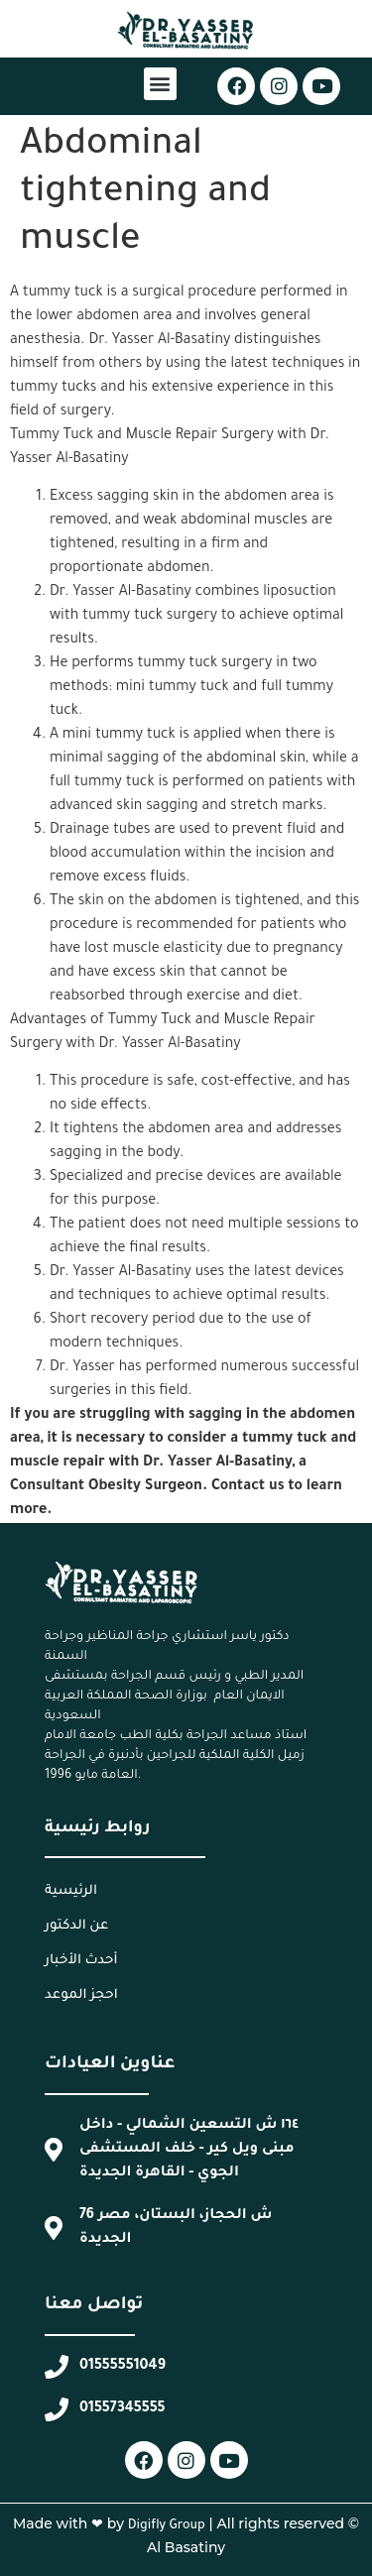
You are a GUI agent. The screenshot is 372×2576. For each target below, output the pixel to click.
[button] (160, 83)
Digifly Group (166, 2526)
